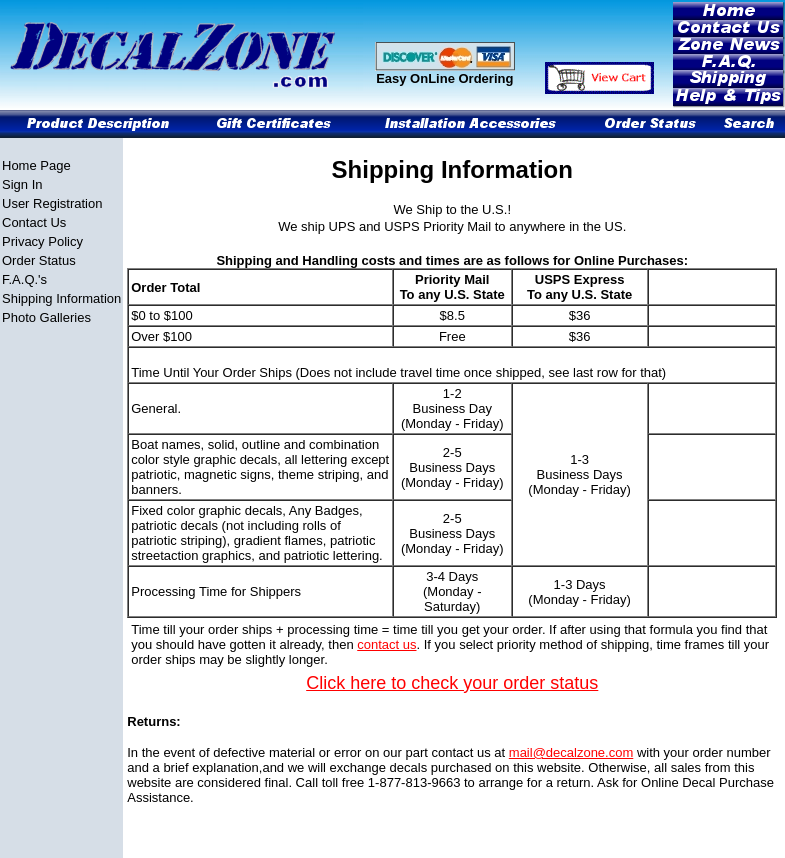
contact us (386, 644)
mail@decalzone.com (571, 752)
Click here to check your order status (452, 683)
